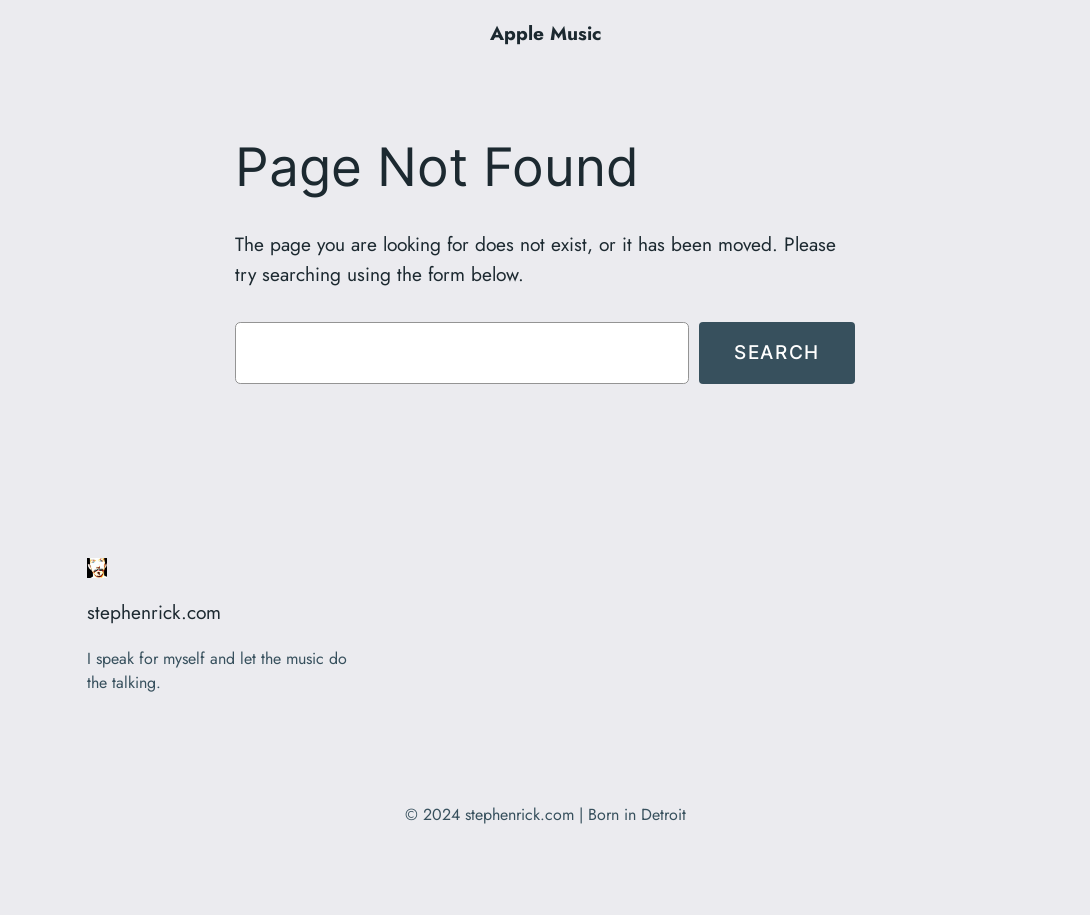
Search (777, 352)
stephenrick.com (154, 612)
